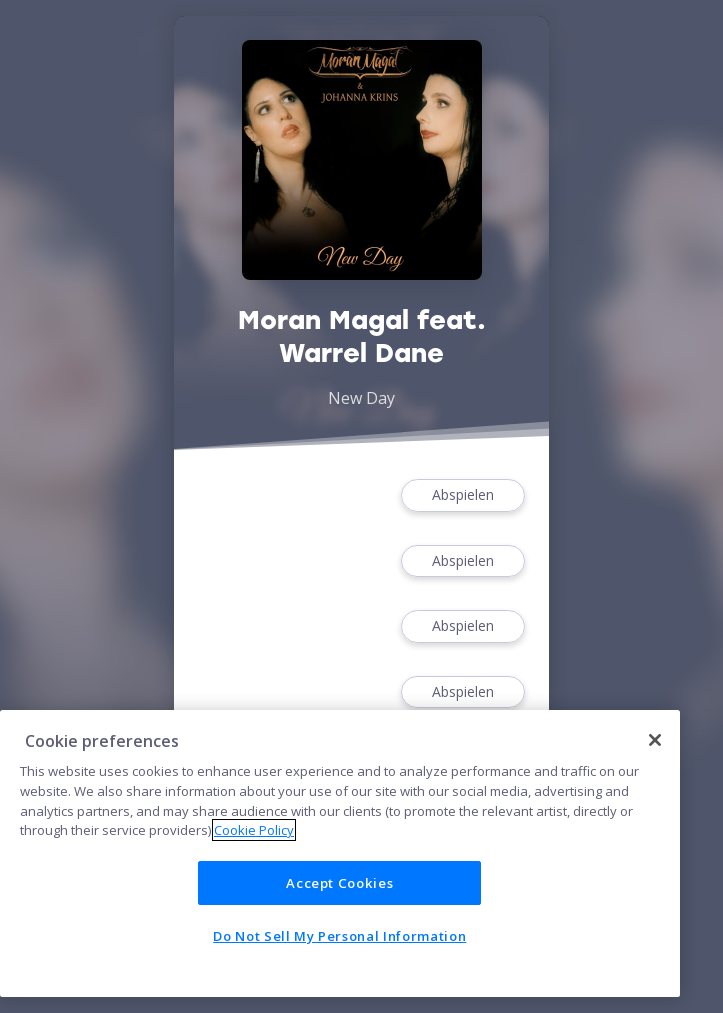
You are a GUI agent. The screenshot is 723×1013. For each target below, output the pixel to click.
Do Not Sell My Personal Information (339, 936)
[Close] (655, 740)
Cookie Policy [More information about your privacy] (254, 830)
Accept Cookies (339, 883)
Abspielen (463, 495)
